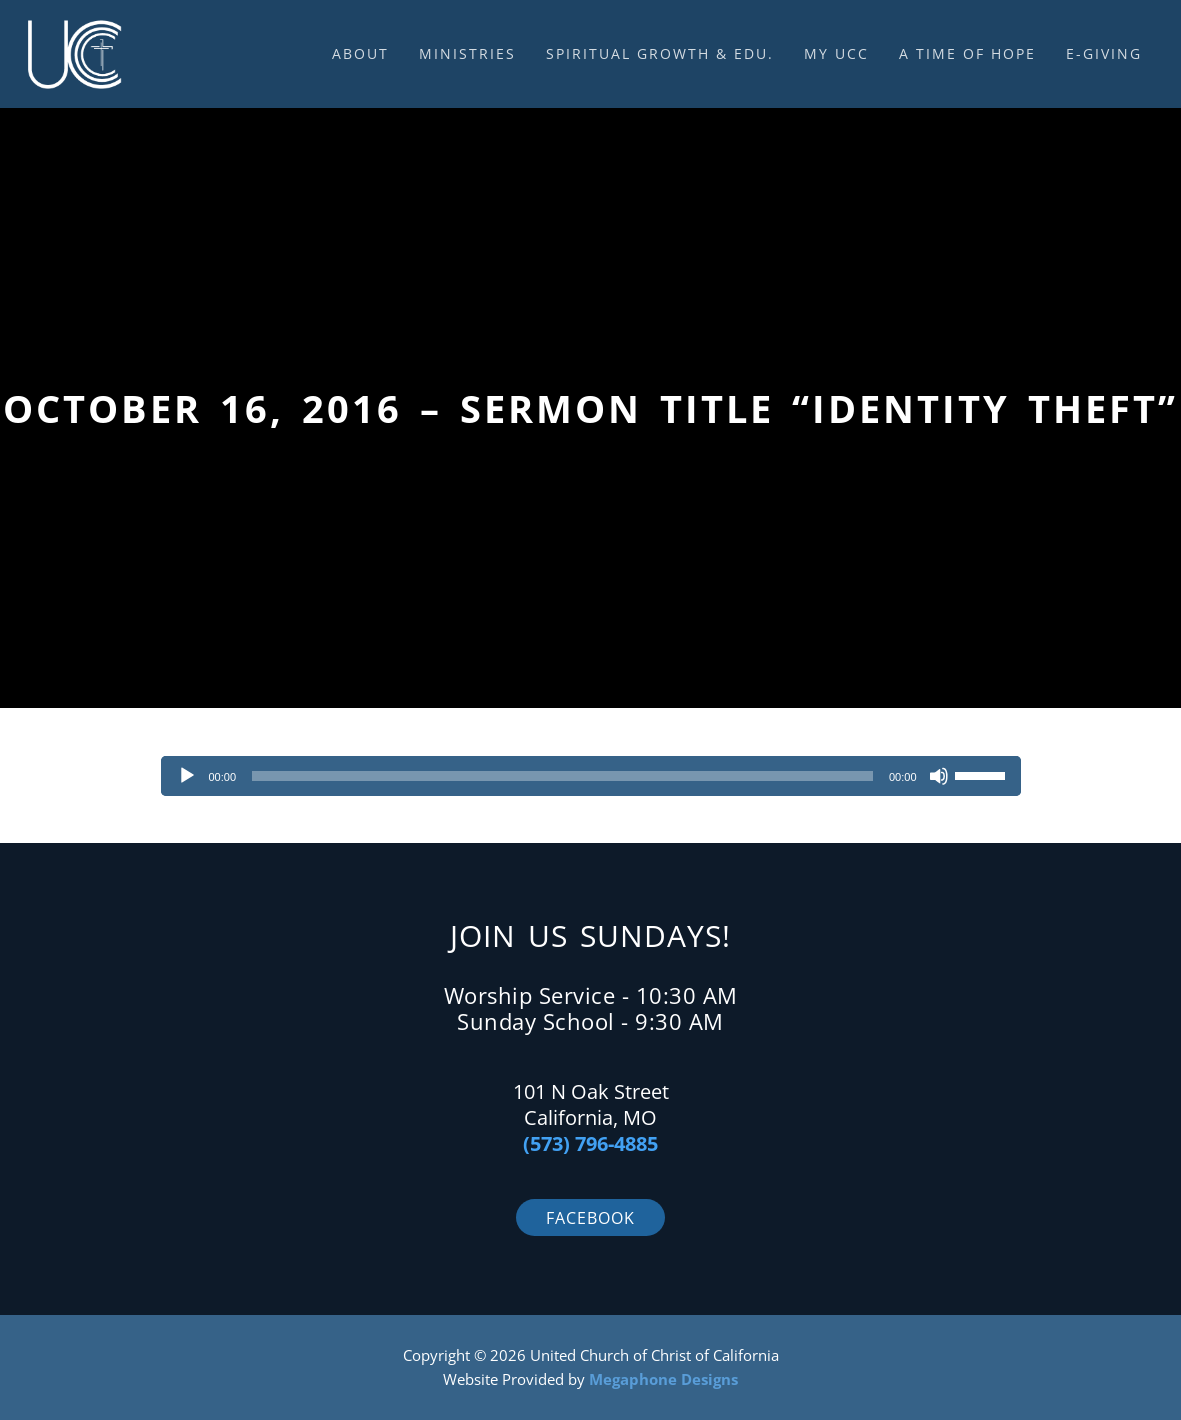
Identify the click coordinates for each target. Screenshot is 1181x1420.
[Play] (187, 776)
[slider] (562, 776)
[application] (591, 776)
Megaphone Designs (663, 1379)
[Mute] (939, 776)
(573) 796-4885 (590, 1143)
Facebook (590, 1218)
